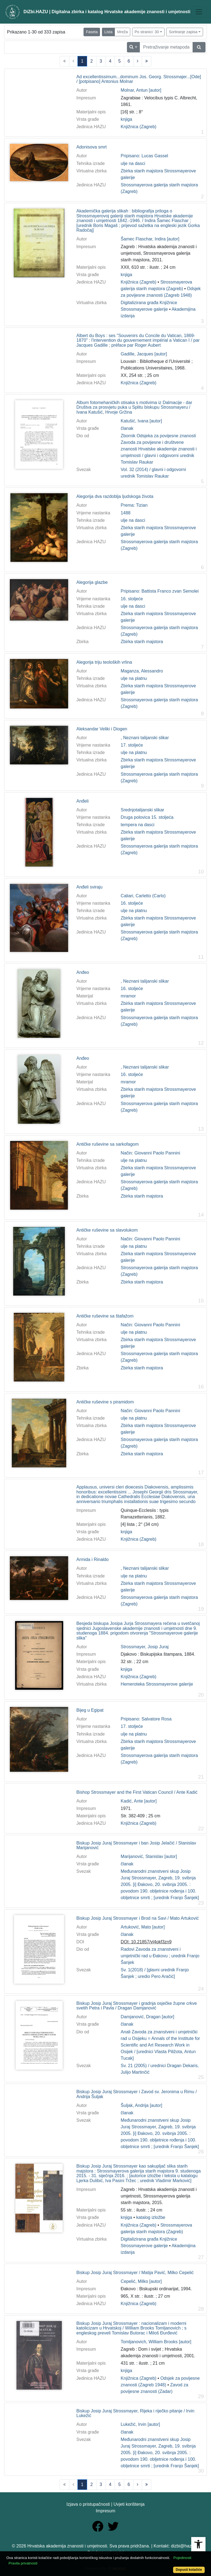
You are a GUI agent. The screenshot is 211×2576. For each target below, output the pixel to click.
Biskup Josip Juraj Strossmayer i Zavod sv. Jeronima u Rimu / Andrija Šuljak (136, 2094)
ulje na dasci (133, 163)
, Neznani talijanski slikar (145, 737)
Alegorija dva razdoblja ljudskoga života (114, 496)
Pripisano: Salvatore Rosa (146, 1719)
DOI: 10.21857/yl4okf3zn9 (146, 1941)
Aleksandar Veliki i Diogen (101, 729)
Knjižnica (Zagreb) (138, 126)
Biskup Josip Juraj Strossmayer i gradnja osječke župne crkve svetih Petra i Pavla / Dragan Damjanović (136, 2006)
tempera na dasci (137, 824)
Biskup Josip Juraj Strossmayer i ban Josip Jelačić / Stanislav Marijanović (136, 1845)
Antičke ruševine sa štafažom (105, 1316)
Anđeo (82, 972)
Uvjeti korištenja (129, 2504)
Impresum (105, 2510)
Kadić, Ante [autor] (139, 1801)
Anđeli (82, 801)
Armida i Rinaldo (92, 1559)
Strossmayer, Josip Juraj (144, 1646)
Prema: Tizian (134, 505)
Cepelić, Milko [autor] (141, 2281)
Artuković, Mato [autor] (143, 1927)
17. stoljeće (132, 745)
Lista (108, 32)
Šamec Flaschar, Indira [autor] (150, 239)
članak (127, 428)
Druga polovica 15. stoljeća (147, 817)
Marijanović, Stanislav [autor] (149, 1856)
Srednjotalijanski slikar (142, 810)
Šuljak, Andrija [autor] (141, 2105)
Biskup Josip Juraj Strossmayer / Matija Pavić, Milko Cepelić (135, 2272)
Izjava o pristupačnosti (88, 2504)
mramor (128, 996)
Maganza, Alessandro (142, 671)
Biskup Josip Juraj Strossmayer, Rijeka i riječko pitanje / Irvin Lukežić (135, 2413)
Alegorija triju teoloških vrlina (104, 662)
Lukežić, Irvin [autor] (140, 2424)
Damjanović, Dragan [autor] (147, 2016)
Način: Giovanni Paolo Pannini (150, 1153)
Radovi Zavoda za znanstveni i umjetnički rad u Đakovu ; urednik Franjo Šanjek (160, 1956)
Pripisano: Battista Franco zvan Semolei (160, 591)
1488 (126, 513)
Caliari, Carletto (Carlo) (143, 895)
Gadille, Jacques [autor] (144, 354)
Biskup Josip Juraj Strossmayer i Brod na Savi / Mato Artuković (137, 1918)
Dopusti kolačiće (189, 2570)
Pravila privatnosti (23, 2563)
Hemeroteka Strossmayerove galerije (157, 1684)
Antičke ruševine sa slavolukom (107, 1230)
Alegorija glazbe (92, 582)
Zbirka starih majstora (142, 641)
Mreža (122, 32)
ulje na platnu (134, 678)
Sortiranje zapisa (183, 32)
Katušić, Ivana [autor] (141, 421)
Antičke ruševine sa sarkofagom (107, 1144)
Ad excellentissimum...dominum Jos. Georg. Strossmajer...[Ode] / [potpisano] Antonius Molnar (138, 79)
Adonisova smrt (91, 147)
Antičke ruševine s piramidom (105, 1402)
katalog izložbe (150, 2217)
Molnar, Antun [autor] (141, 90)
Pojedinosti (182, 2558)
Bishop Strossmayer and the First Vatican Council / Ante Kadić (137, 1792)
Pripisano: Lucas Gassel (144, 155)
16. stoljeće (132, 598)
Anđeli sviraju (89, 887)
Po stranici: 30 (147, 32)
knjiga (126, 119)
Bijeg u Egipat (90, 1710)
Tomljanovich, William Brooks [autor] (156, 2341)
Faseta (92, 32)
